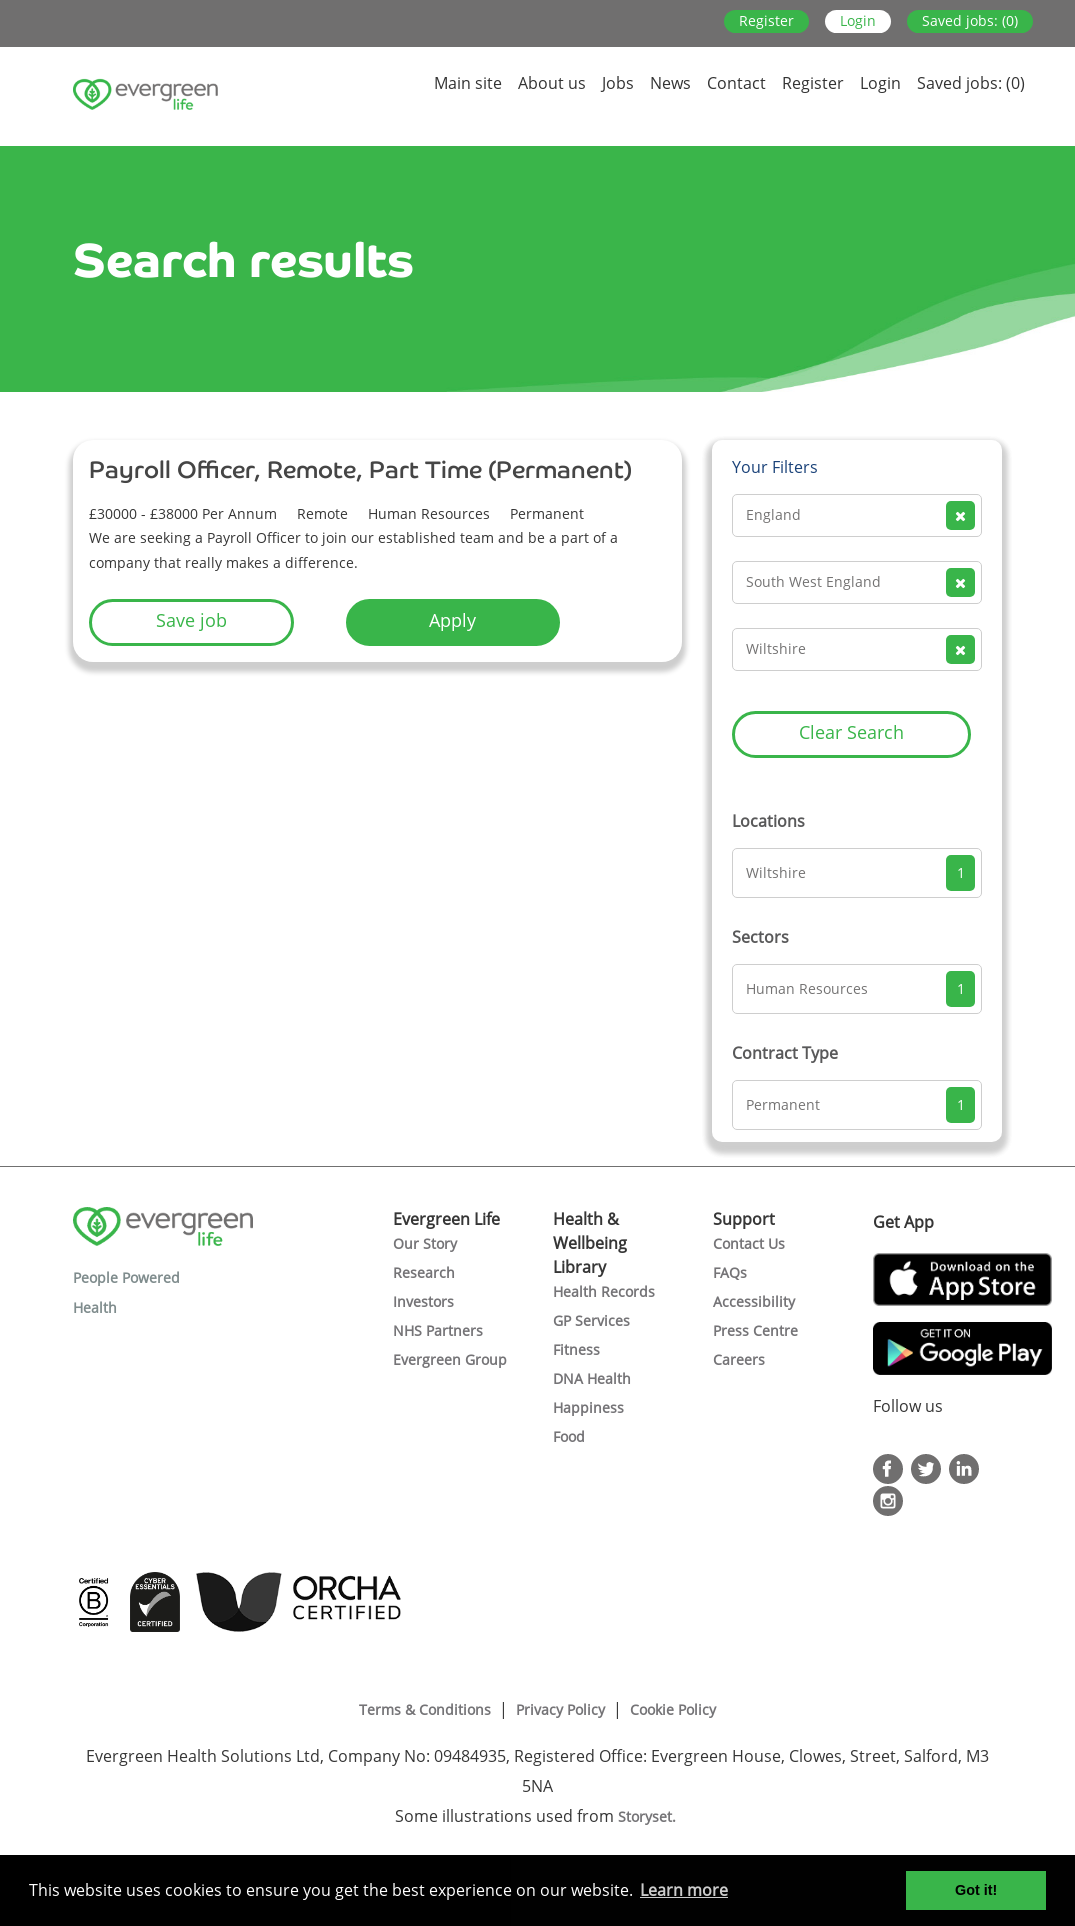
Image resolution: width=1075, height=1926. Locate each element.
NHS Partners (438, 1330)
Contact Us (749, 1243)
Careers (739, 1359)
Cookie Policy (673, 1709)
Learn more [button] (684, 1890)
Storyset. (649, 1816)
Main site (468, 83)
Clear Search (851, 732)
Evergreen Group (450, 1359)
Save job (191, 620)
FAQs (730, 1272)
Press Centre (755, 1330)
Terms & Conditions (425, 1709)
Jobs (618, 83)
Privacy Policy (560, 1709)
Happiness (588, 1407)
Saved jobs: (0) (970, 20)
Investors (423, 1301)
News (670, 83)
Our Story (425, 1243)
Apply (452, 620)
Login (858, 20)
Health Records (604, 1291)
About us (552, 83)
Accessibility (754, 1301)
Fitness (576, 1349)
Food (569, 1436)
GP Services (591, 1320)
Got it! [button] (976, 1890)
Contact (736, 83)
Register (766, 20)
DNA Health (592, 1378)
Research (424, 1272)
